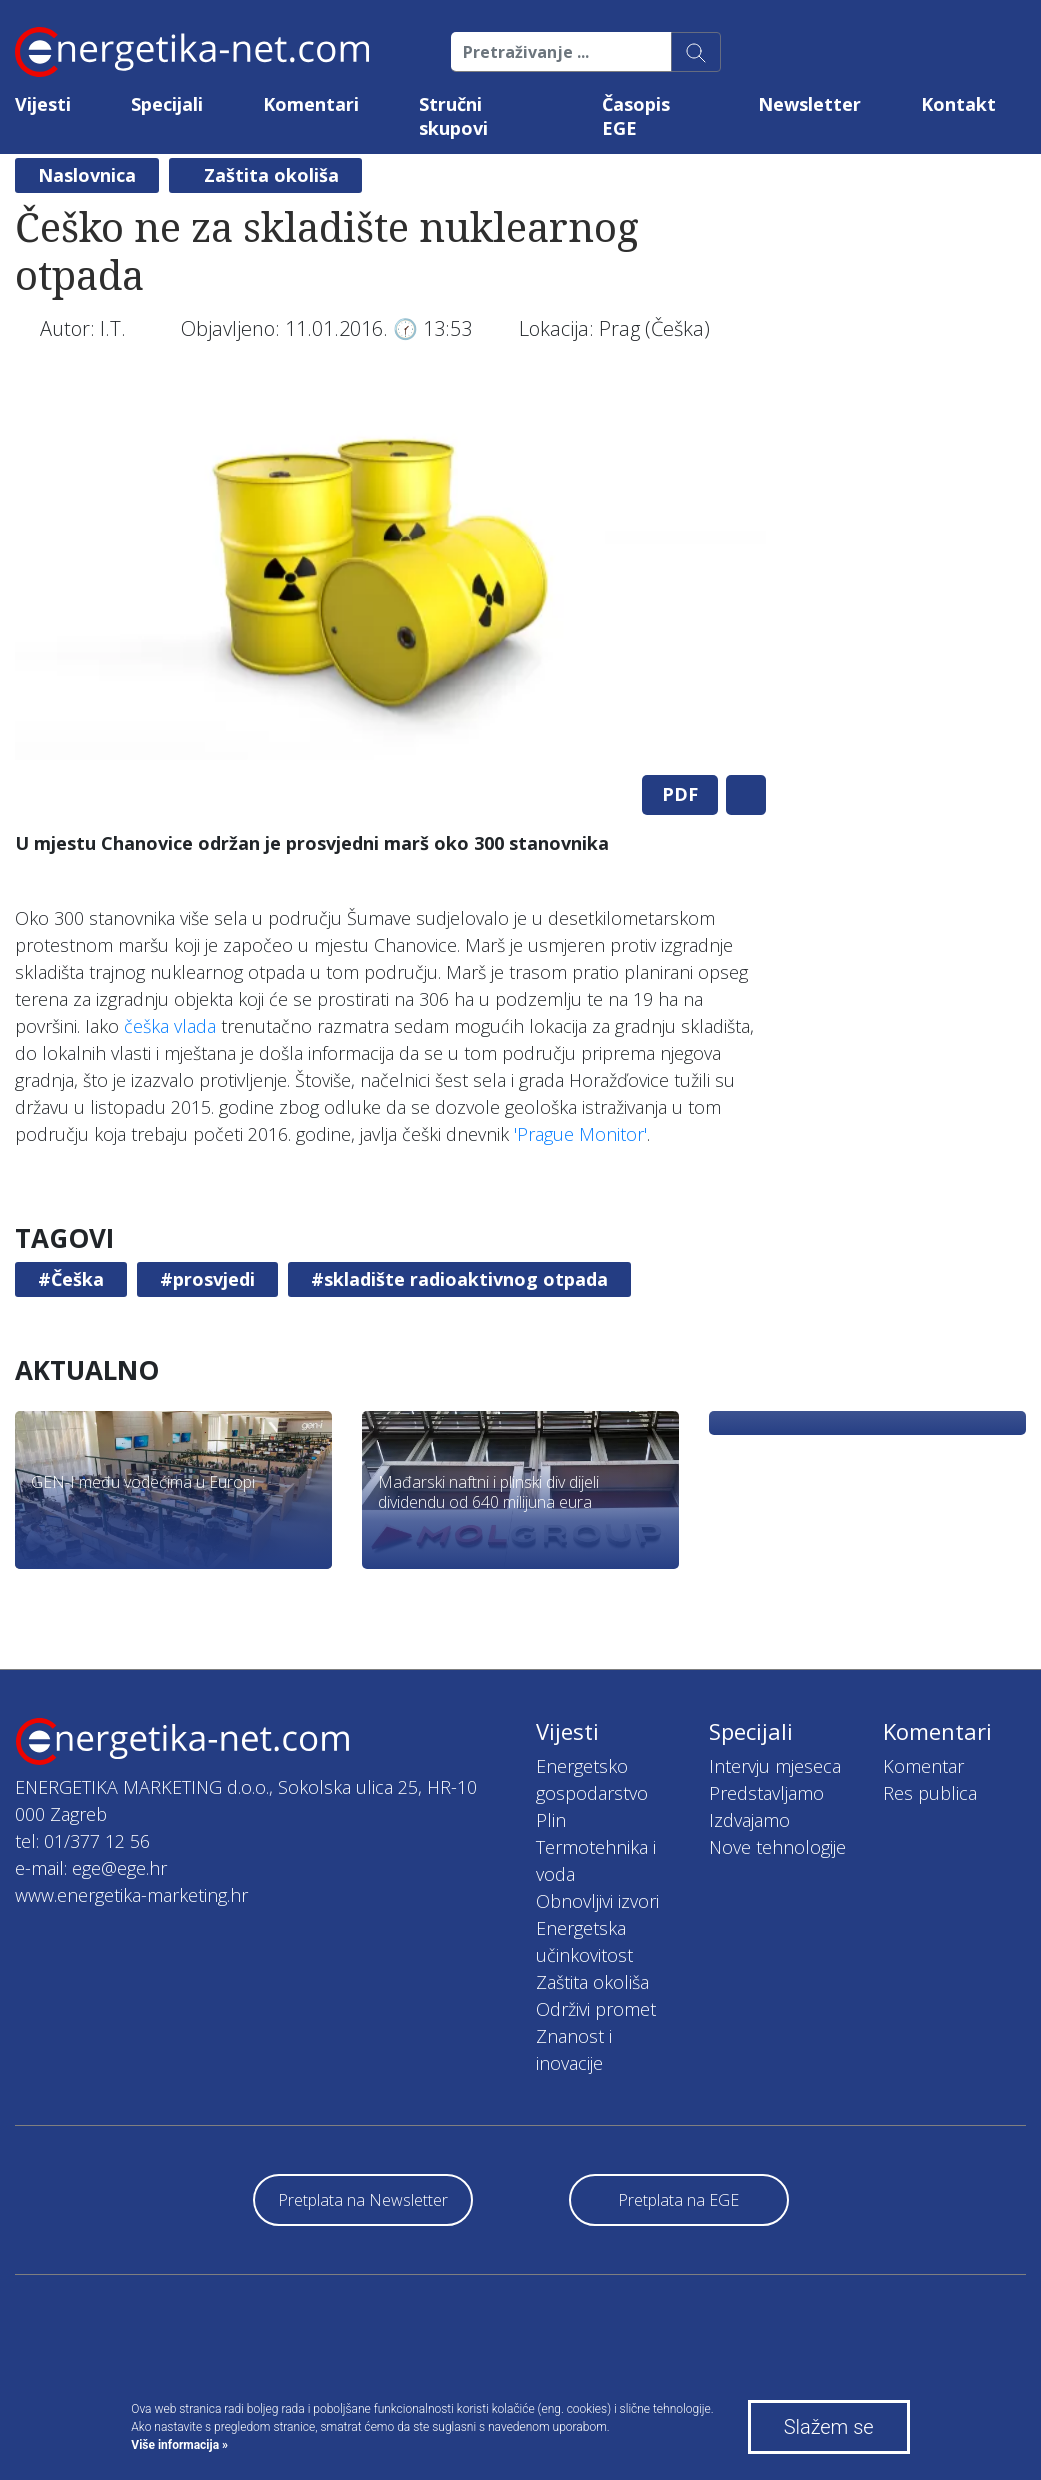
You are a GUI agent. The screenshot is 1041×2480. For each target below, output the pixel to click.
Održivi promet (596, 2009)
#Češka (71, 1279)
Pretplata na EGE (678, 2200)
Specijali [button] (167, 104)
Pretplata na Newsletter (363, 2200)
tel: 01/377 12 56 (82, 1841)
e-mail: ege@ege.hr (91, 1868)
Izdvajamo (749, 1820)
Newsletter (809, 104)
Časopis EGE (636, 116)
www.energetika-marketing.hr (131, 1895)
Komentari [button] (311, 104)
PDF (680, 794)
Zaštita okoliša (271, 175)
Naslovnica (87, 175)
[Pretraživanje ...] (561, 52)
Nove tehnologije (777, 1847)
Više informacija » (179, 2445)
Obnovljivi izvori (597, 1901)
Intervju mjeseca (775, 1766)
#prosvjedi (207, 1279)
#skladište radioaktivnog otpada (459, 1279)
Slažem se (829, 2427)
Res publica (930, 1793)
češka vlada (170, 1026)
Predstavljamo (766, 1793)
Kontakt (958, 104)
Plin (551, 1820)
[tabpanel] (390, 572)
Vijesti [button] (43, 104)
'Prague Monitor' (580, 1134)
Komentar (923, 1766)
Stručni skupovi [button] (453, 116)
